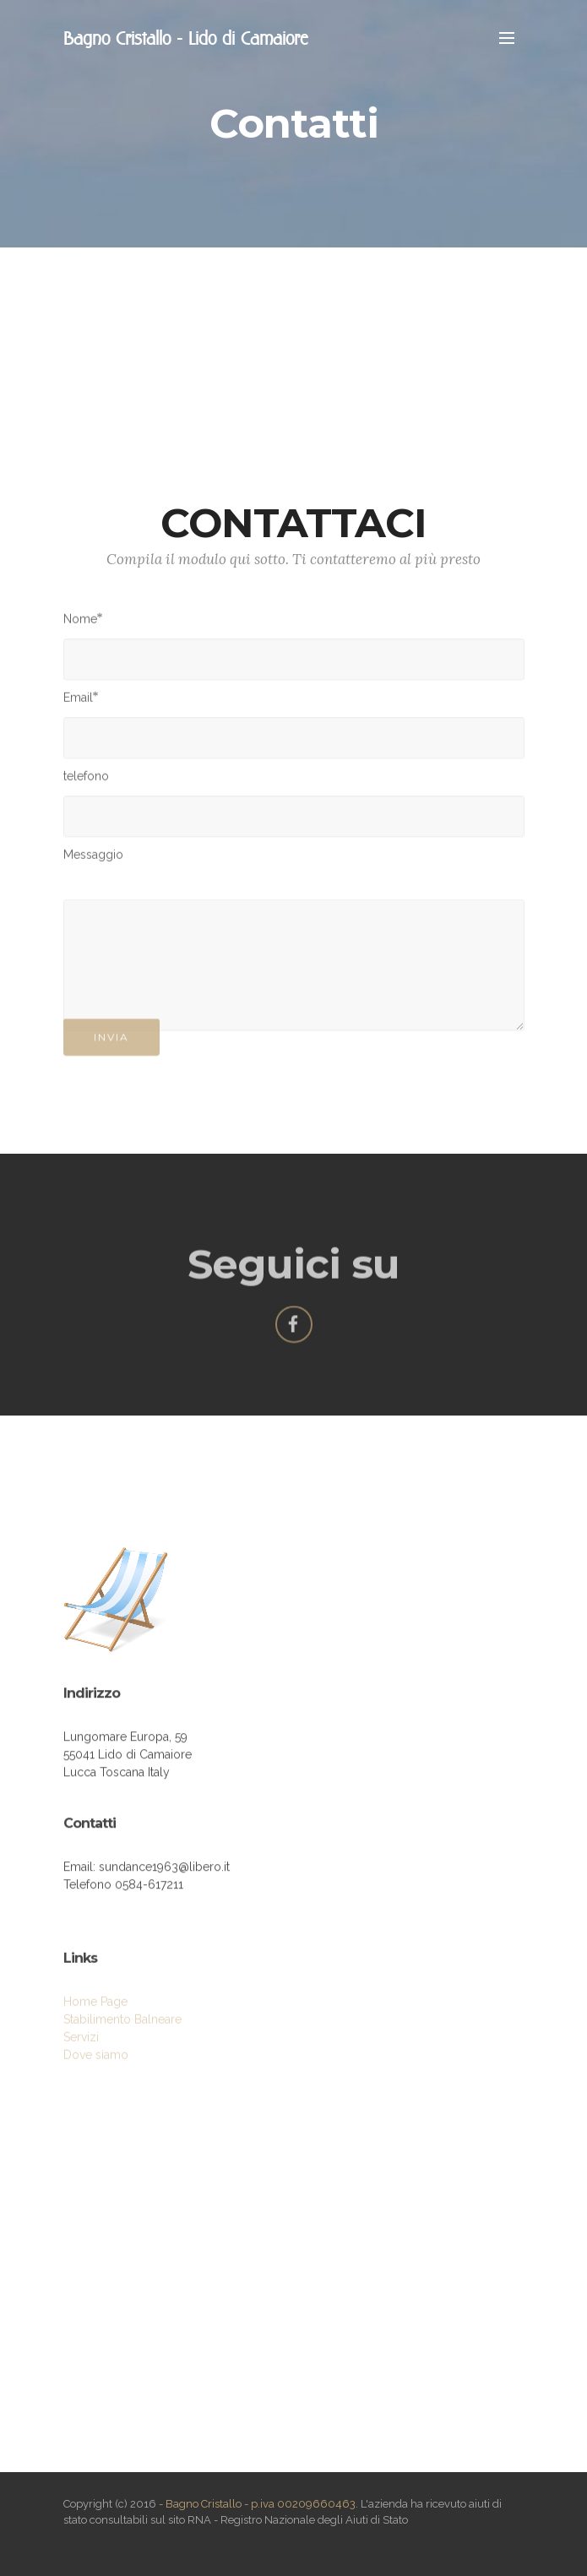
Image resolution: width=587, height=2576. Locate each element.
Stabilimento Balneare (122, 2039)
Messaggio (93, 858)
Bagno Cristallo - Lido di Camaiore (185, 38)
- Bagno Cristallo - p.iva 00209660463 (257, 2503)
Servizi (81, 2057)
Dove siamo (95, 2075)
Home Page (95, 2022)
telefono (86, 779)
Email (78, 701)
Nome (80, 622)
